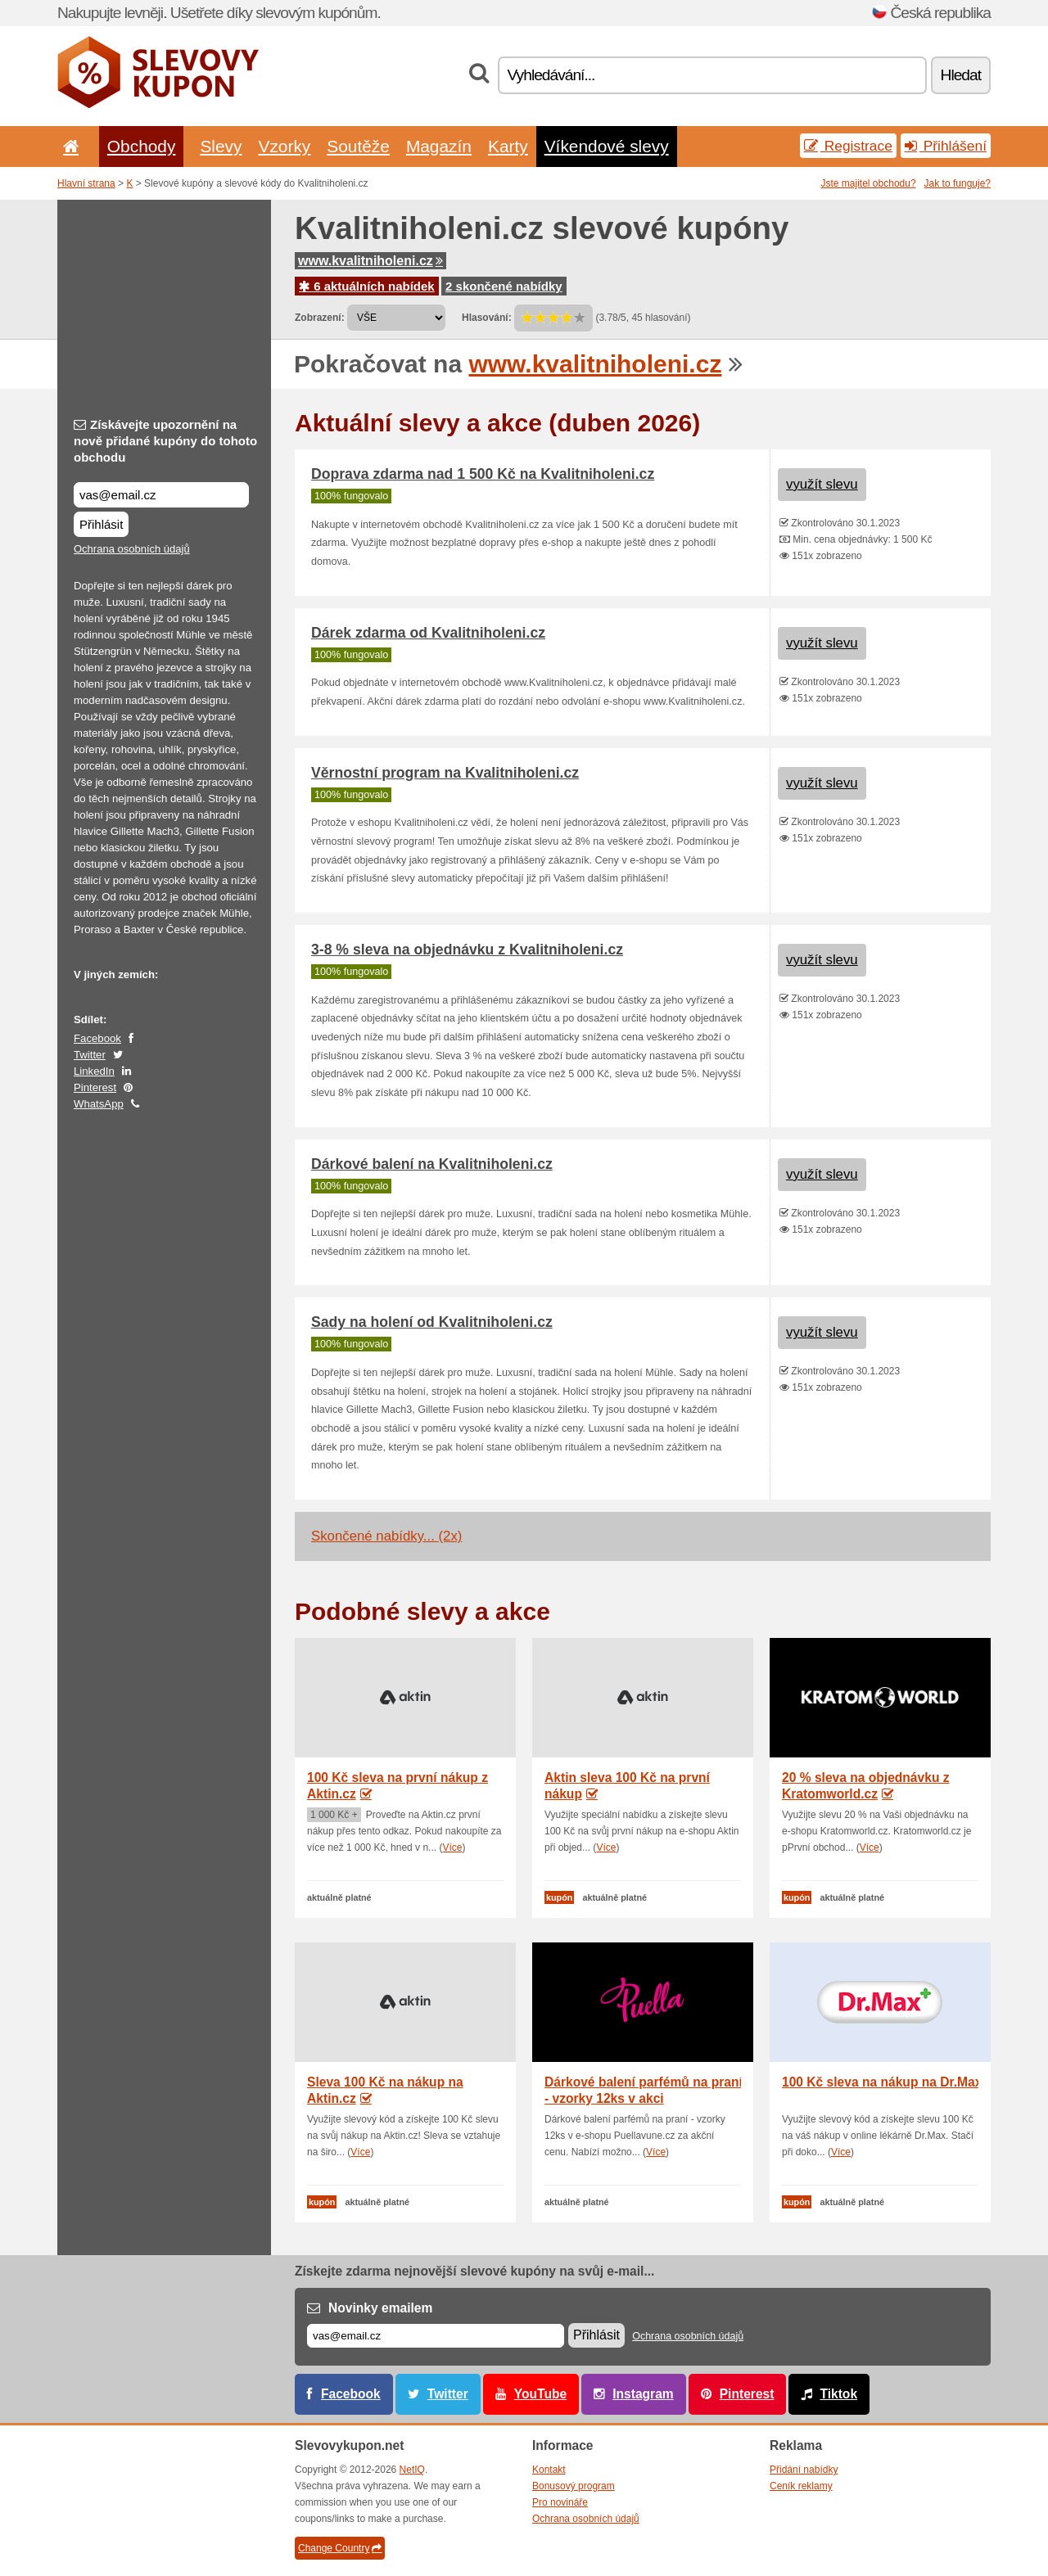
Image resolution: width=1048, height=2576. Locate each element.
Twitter (90, 1055)
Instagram (643, 2394)
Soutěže (358, 146)
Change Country (340, 2548)
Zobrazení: (320, 317)
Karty (508, 146)
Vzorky (284, 146)
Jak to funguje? (957, 183)
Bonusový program (573, 2486)
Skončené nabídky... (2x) (386, 1536)
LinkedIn (94, 1071)
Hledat (961, 74)
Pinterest (95, 1087)
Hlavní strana (86, 183)
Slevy (221, 146)
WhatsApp (99, 1104)
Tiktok (838, 2394)
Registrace (848, 146)
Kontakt (549, 2469)
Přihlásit (101, 524)
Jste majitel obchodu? (868, 183)
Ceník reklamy (801, 2486)
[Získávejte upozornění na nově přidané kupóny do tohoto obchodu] (161, 495)
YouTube (540, 2394)
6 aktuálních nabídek (367, 286)
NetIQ (412, 2469)
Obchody (141, 146)
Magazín (439, 146)
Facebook (97, 1038)
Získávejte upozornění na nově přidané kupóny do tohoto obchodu (165, 440)
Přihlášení (946, 146)
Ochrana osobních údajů (132, 549)
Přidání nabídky (804, 2469)
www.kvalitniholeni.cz (370, 261)
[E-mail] (435, 2336)
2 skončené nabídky (503, 286)
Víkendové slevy (606, 146)
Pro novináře (560, 2502)
